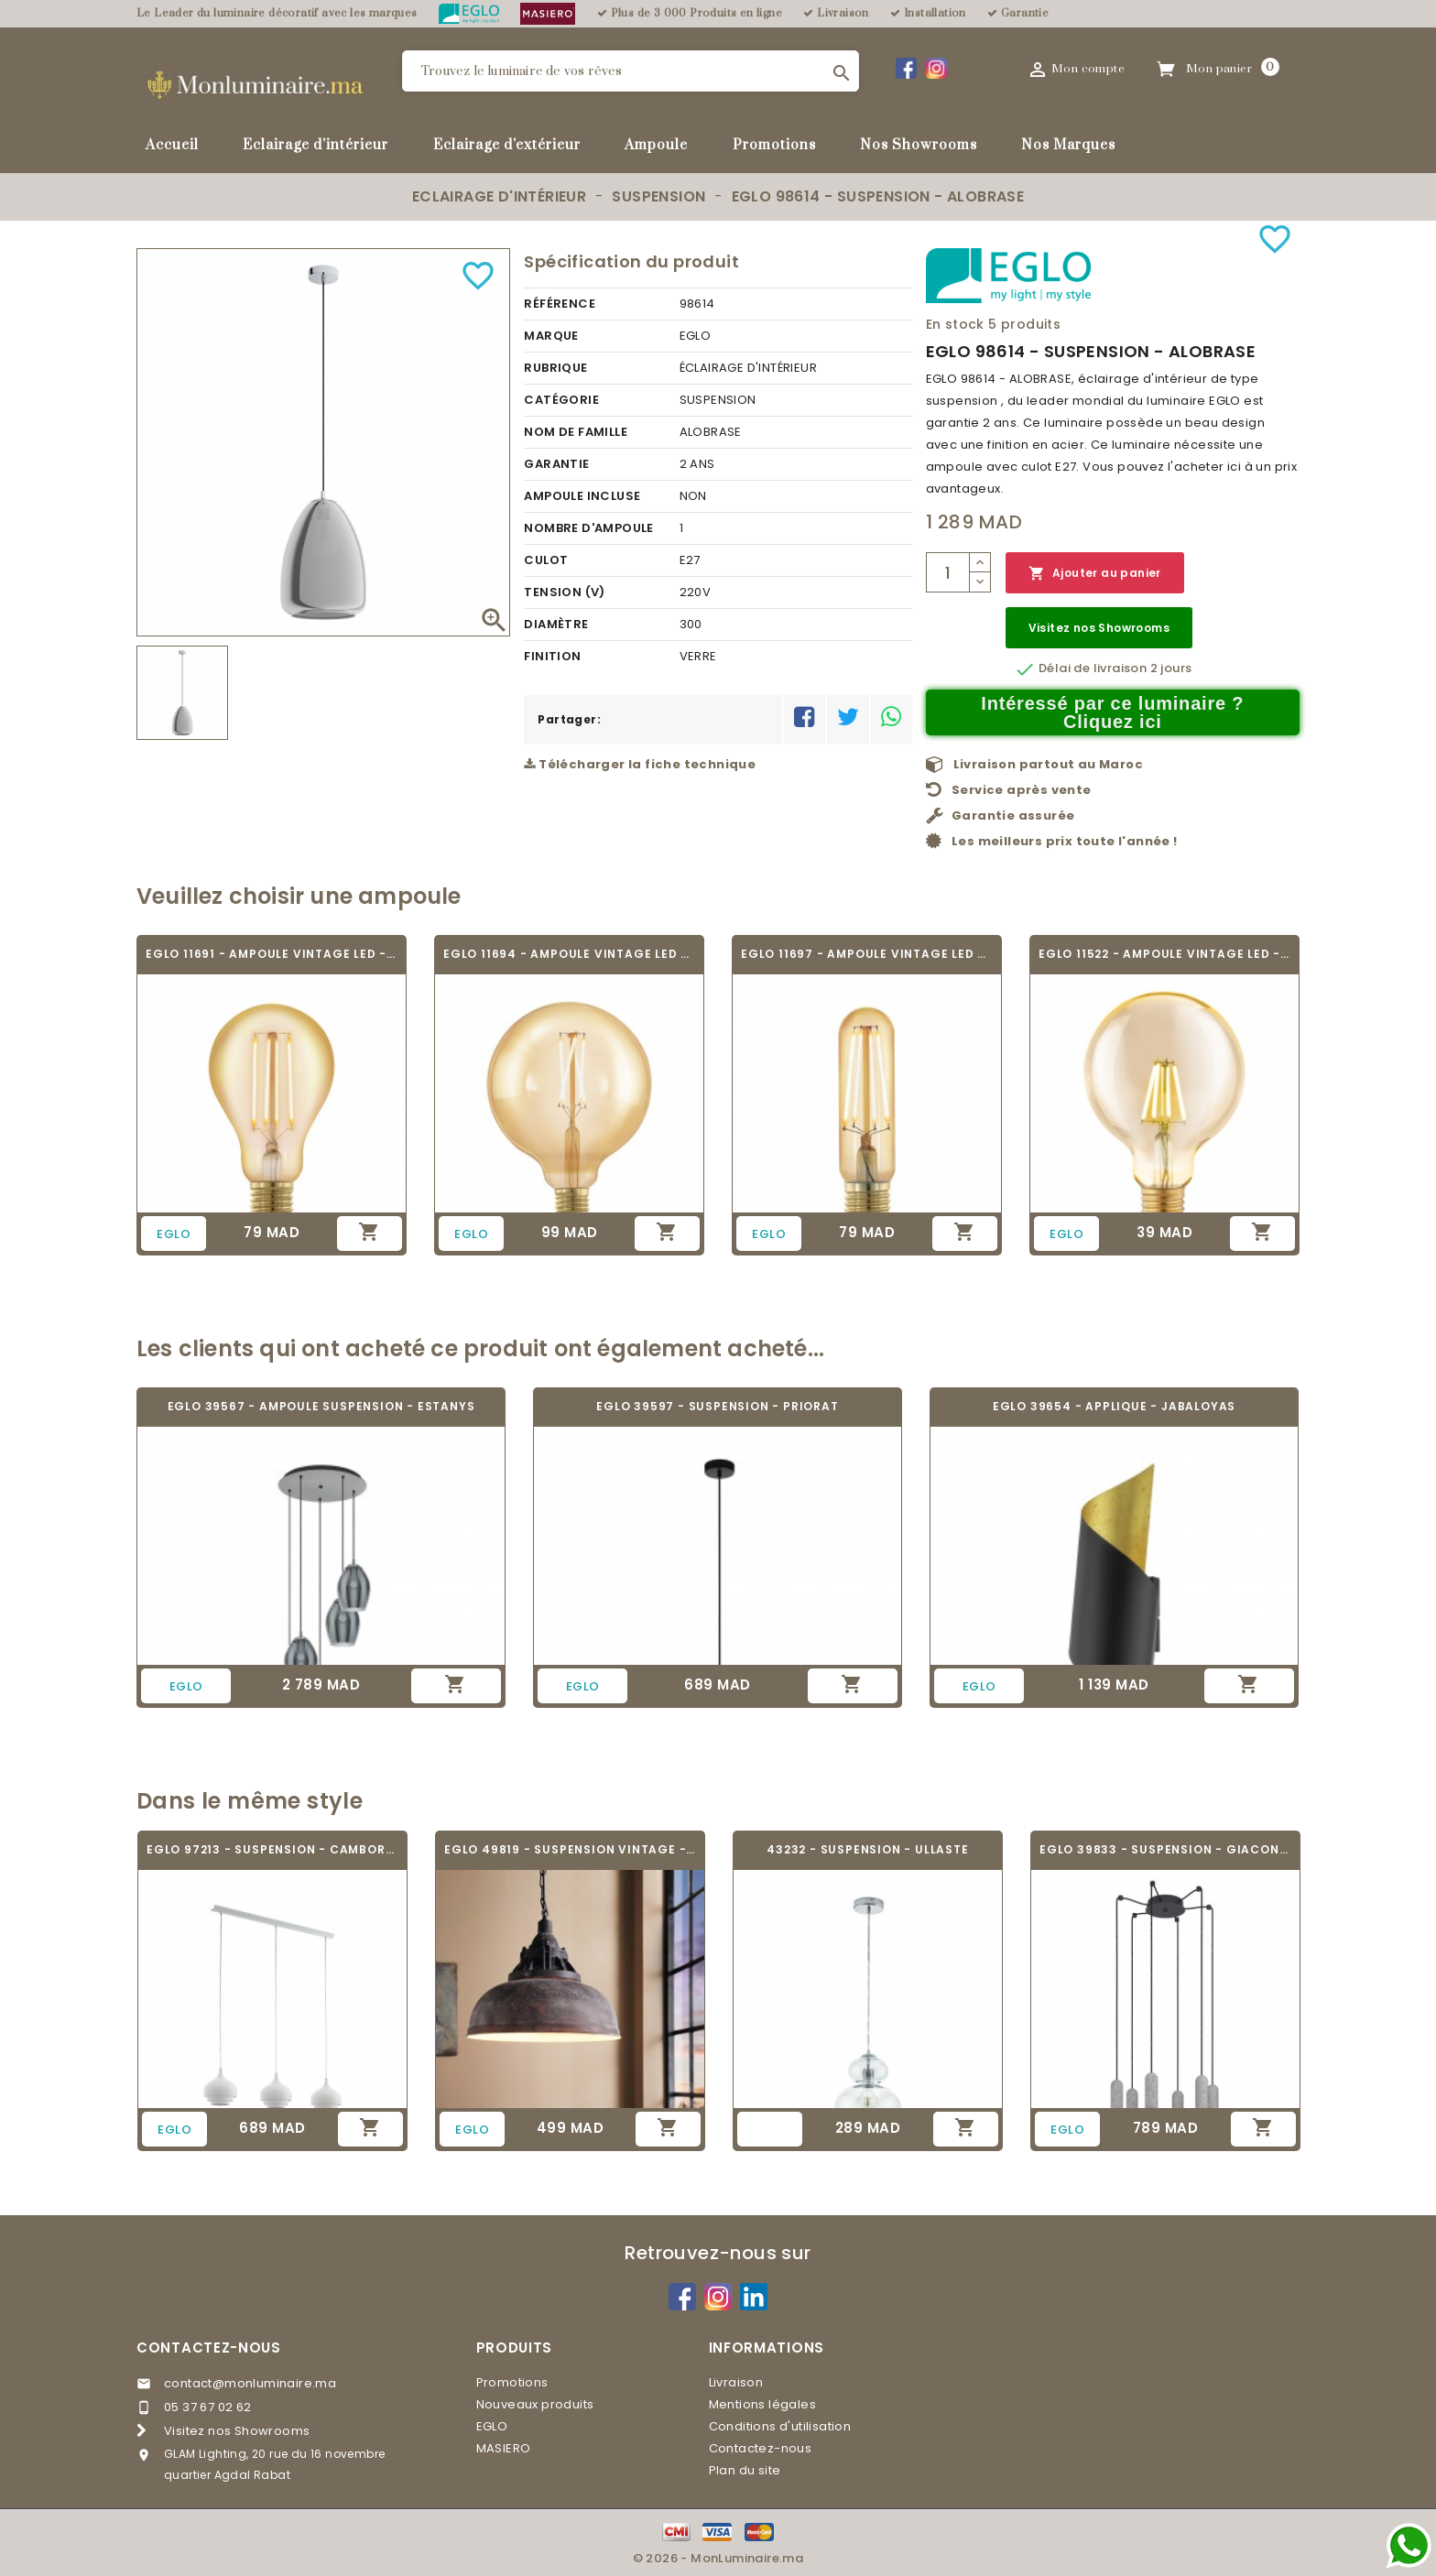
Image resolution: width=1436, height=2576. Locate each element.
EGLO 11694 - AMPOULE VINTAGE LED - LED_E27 (569, 954)
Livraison (736, 2382)
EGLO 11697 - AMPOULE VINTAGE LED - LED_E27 (867, 954)
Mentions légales (762, 2404)
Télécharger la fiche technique (640, 764)
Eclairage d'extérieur (507, 145)
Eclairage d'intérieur (315, 145)
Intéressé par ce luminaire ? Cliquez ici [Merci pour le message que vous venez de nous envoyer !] (1112, 712)
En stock (955, 324)
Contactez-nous (208, 2347)
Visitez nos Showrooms (1098, 628)
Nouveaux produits (535, 2404)
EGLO (492, 2426)
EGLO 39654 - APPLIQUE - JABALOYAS (1114, 1406)
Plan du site (745, 2470)
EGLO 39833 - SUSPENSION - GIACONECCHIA (1165, 1849)
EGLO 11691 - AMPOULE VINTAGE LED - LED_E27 (271, 954)
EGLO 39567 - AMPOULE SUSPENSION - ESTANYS (321, 1406)
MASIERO (503, 2448)
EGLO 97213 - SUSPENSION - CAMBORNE (272, 1849)
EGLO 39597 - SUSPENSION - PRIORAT (717, 1406)
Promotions (774, 145)
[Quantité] (948, 572)
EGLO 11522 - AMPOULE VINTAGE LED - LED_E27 (1164, 954)
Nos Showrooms (918, 145)
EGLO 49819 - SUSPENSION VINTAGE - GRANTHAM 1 (570, 1849)
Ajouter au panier (1094, 573)
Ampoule (656, 145)
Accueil (172, 145)
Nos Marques (1068, 145)
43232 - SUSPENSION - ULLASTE (867, 1849)
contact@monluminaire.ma (250, 2383)
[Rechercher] (630, 71)
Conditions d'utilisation (780, 2426)
